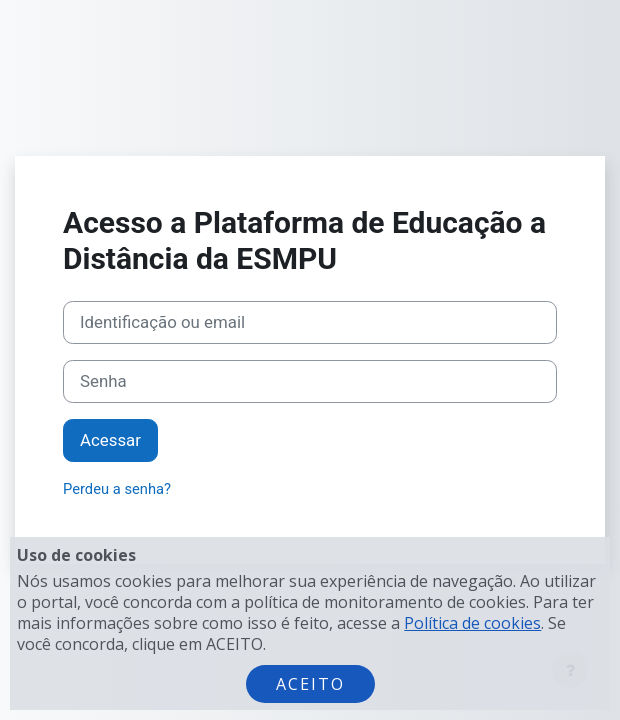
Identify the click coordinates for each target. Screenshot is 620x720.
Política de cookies (472, 623)
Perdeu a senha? (117, 489)
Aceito (310, 684)
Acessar (110, 440)
